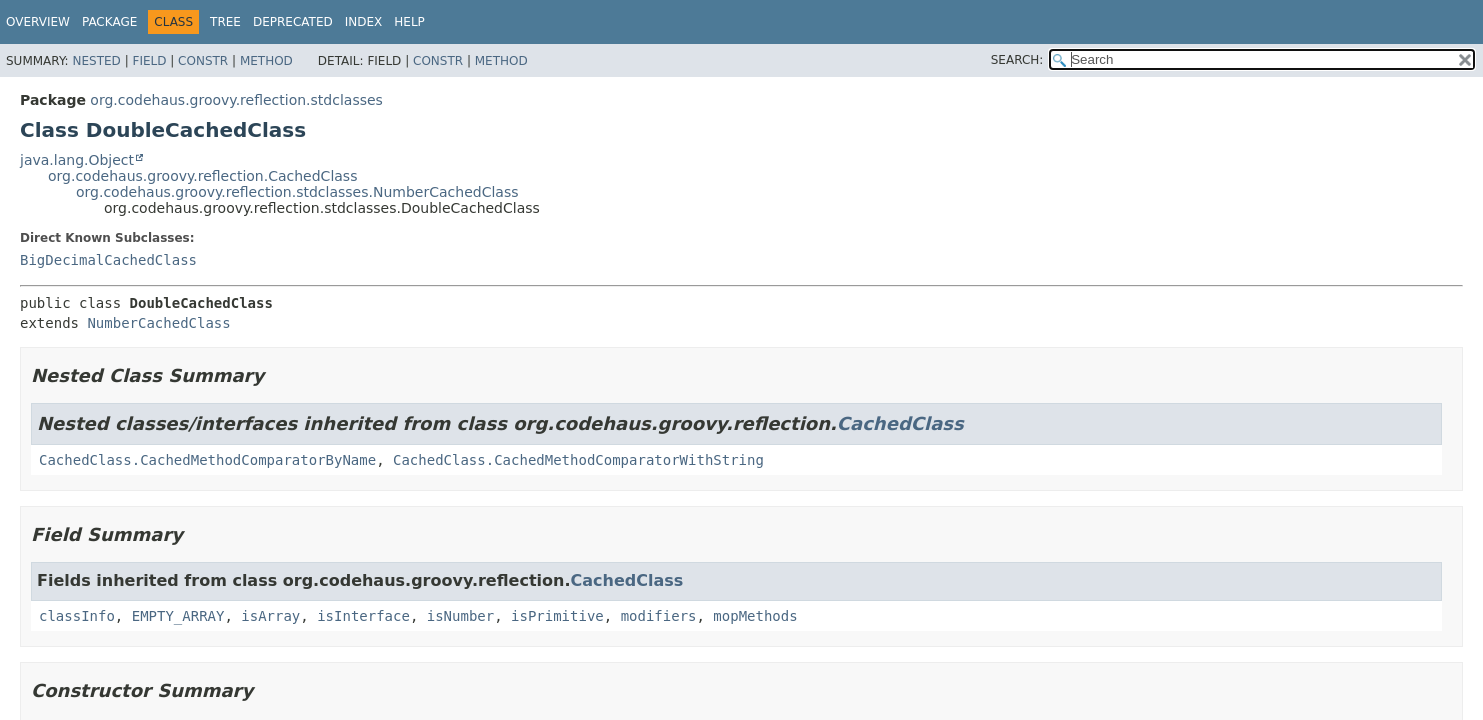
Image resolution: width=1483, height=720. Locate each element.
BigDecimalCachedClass (108, 260)
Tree (225, 22)
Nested (96, 61)
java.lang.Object (77, 160)
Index (364, 22)
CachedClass (900, 423)
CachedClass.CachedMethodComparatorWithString (578, 460)
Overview (38, 22)
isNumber (460, 616)
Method (266, 61)
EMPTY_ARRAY (178, 616)
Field (149, 61)
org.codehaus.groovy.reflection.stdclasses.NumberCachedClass (297, 192)
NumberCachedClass (158, 323)
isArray (270, 616)
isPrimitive (557, 616)
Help (409, 22)
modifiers (659, 616)
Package (109, 22)
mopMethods (755, 616)
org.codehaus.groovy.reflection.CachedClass (202, 176)
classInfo (77, 616)
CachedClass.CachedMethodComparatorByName (207, 460)
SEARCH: (1017, 60)
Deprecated (293, 22)
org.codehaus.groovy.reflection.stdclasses (236, 100)
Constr (203, 61)
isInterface (363, 616)
